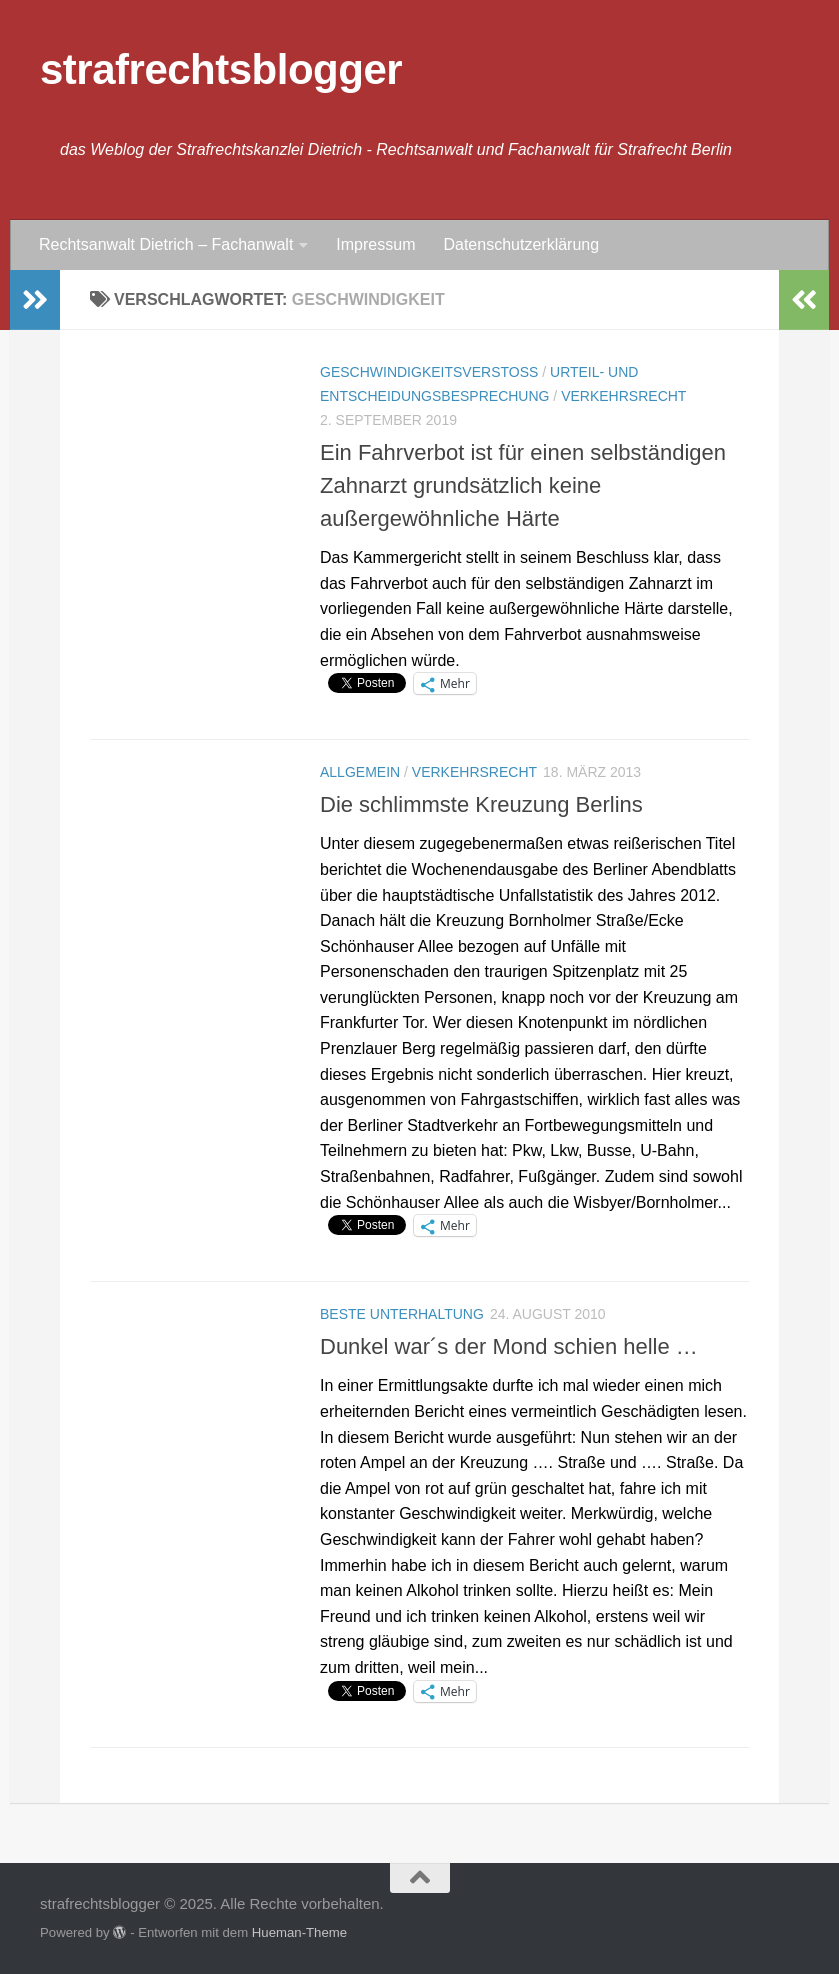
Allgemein (360, 772)
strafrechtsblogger (221, 69)
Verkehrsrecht (623, 396)
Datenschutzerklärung (521, 244)
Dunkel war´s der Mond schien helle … (509, 1346)
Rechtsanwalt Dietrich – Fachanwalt (166, 244)
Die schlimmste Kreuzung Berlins (481, 804)
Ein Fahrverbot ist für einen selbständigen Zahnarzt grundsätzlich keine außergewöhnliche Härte (523, 485)
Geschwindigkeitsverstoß (429, 372)
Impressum (375, 244)
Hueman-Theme (299, 1932)
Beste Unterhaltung (402, 1314)
